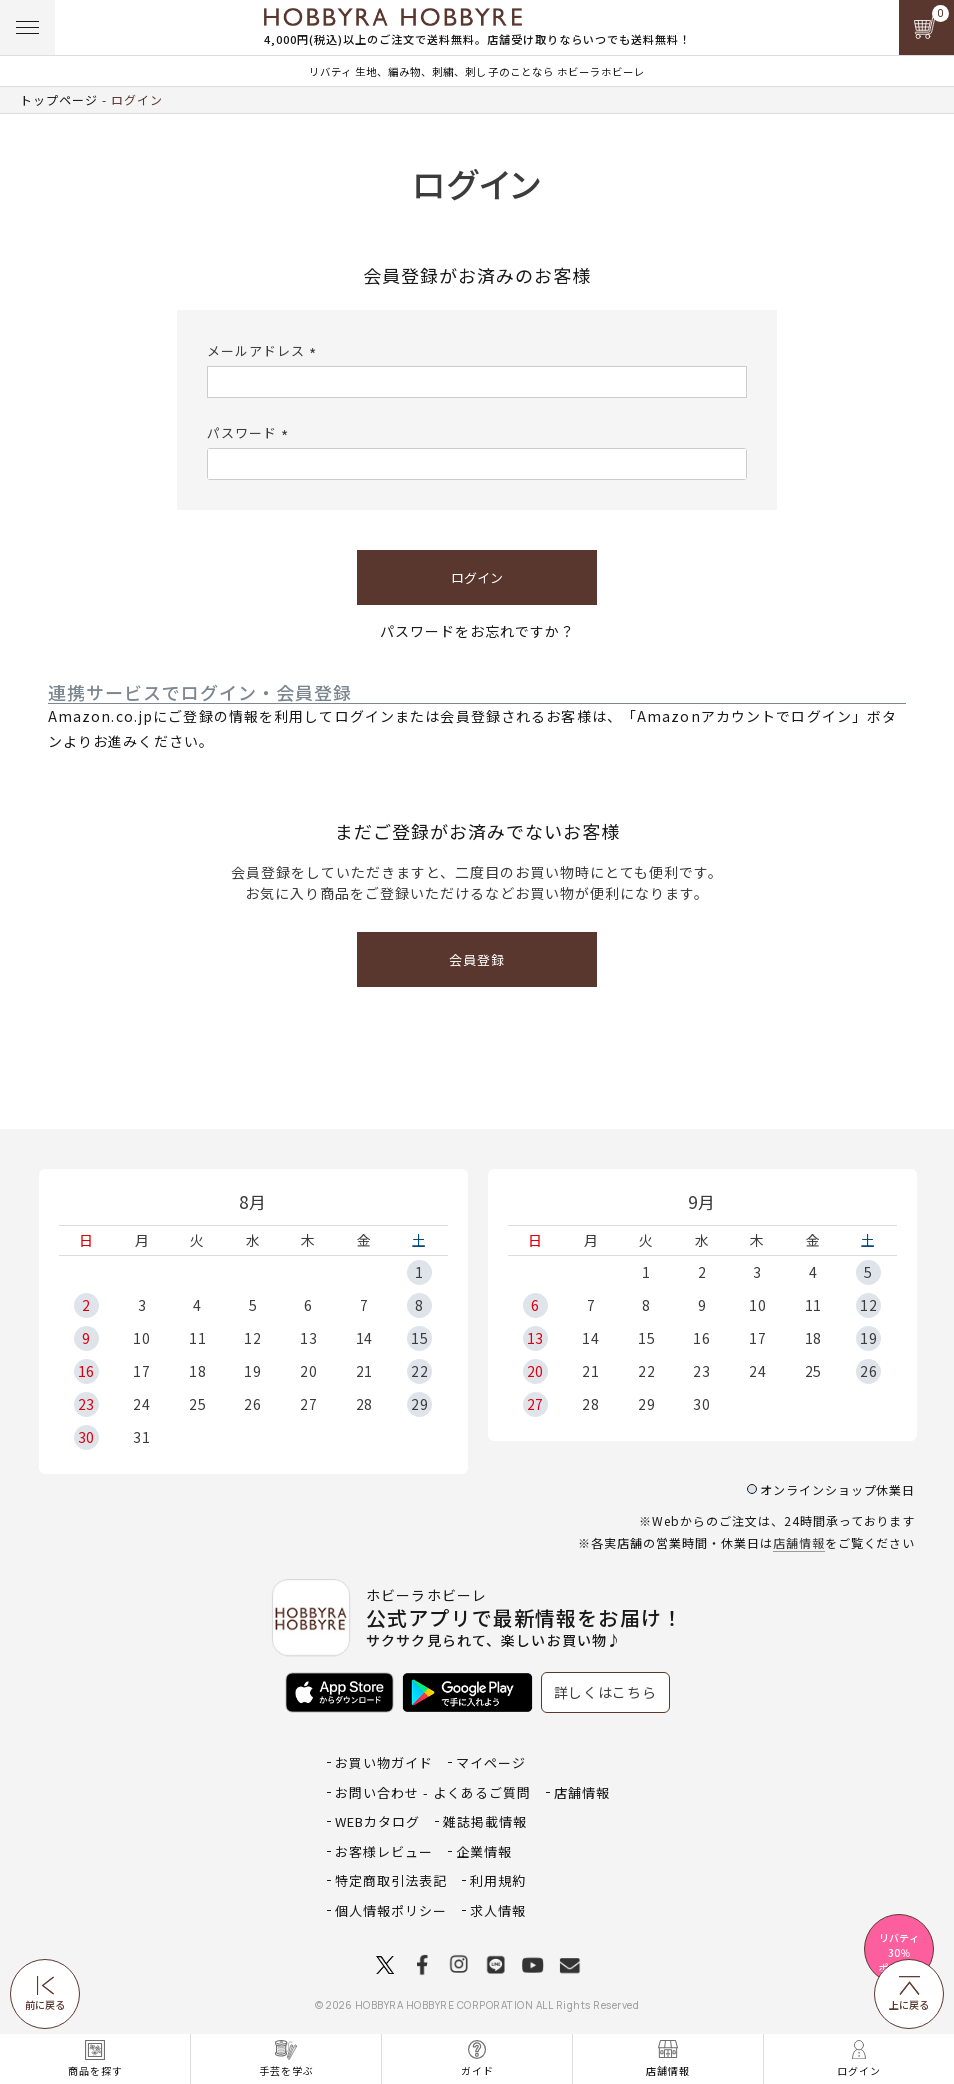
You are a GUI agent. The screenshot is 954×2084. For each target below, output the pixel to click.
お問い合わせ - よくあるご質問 (433, 1792)
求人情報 (498, 1910)
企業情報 (484, 1851)
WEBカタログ (377, 1821)
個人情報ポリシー (391, 1910)
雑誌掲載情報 (485, 1821)
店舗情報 (799, 1542)
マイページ (491, 1762)
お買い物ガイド (384, 1762)
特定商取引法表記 (391, 1880)
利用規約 (498, 1880)
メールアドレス (264, 350)
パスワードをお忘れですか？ (477, 631)
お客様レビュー (384, 1851)
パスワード (250, 432)
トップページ (59, 99)
